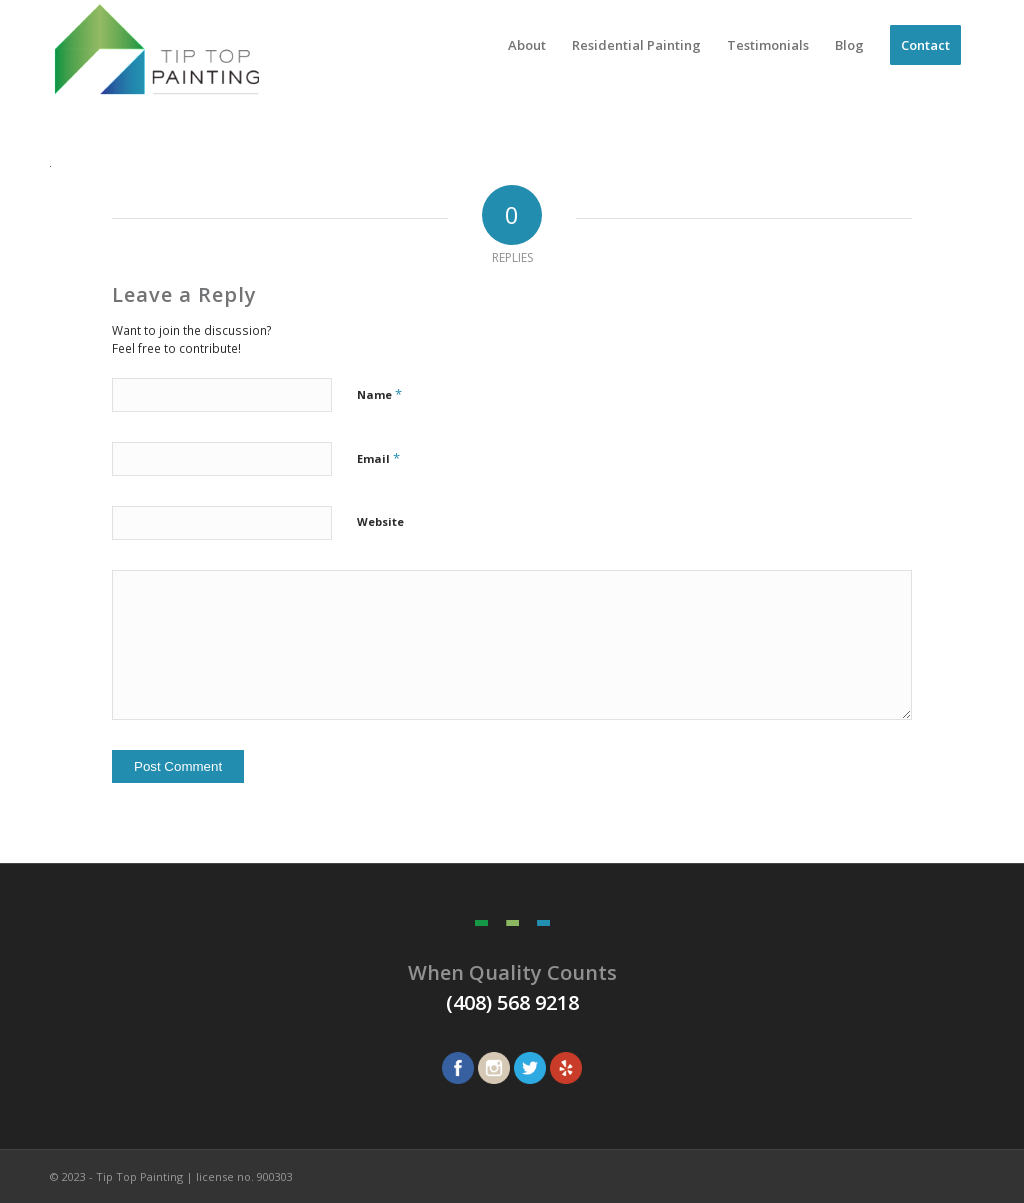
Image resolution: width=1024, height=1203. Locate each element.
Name (379, 394)
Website (380, 521)
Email (378, 458)
